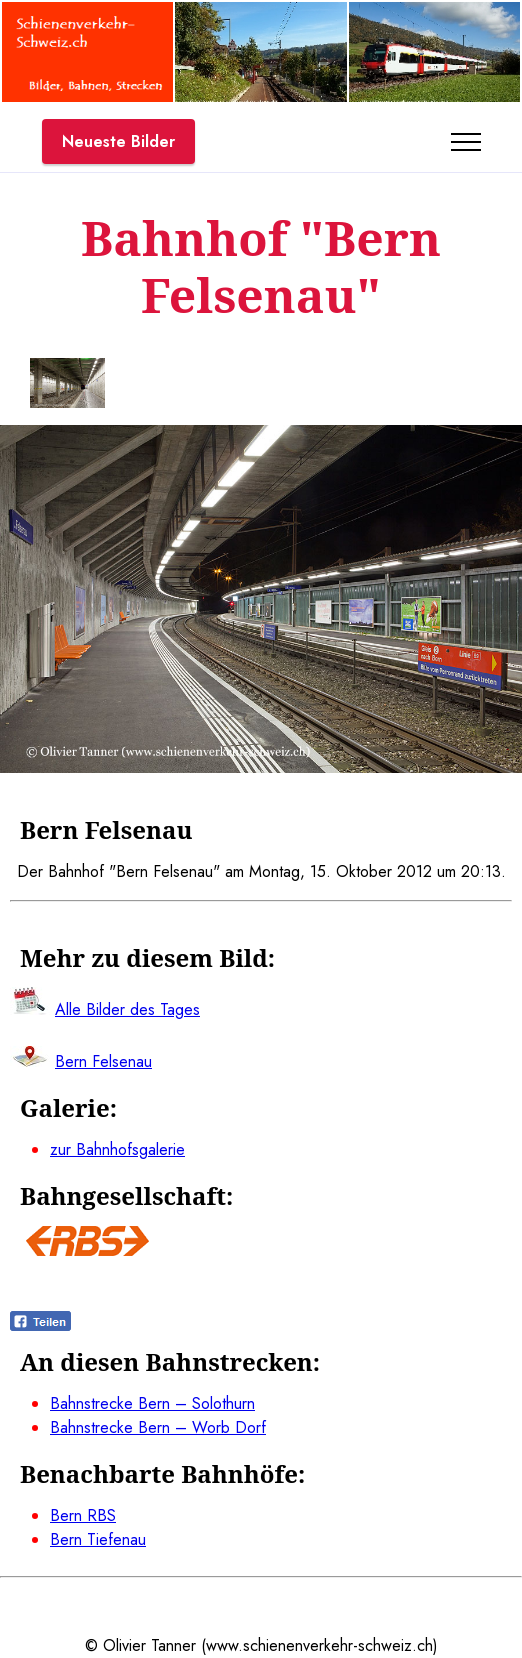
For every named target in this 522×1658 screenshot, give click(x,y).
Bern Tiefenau (98, 1539)
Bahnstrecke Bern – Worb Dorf (158, 1427)
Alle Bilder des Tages (127, 1009)
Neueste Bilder (118, 141)
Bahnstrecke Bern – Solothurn (152, 1403)
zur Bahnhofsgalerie (117, 1149)
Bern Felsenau (103, 1061)
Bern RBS (83, 1515)
